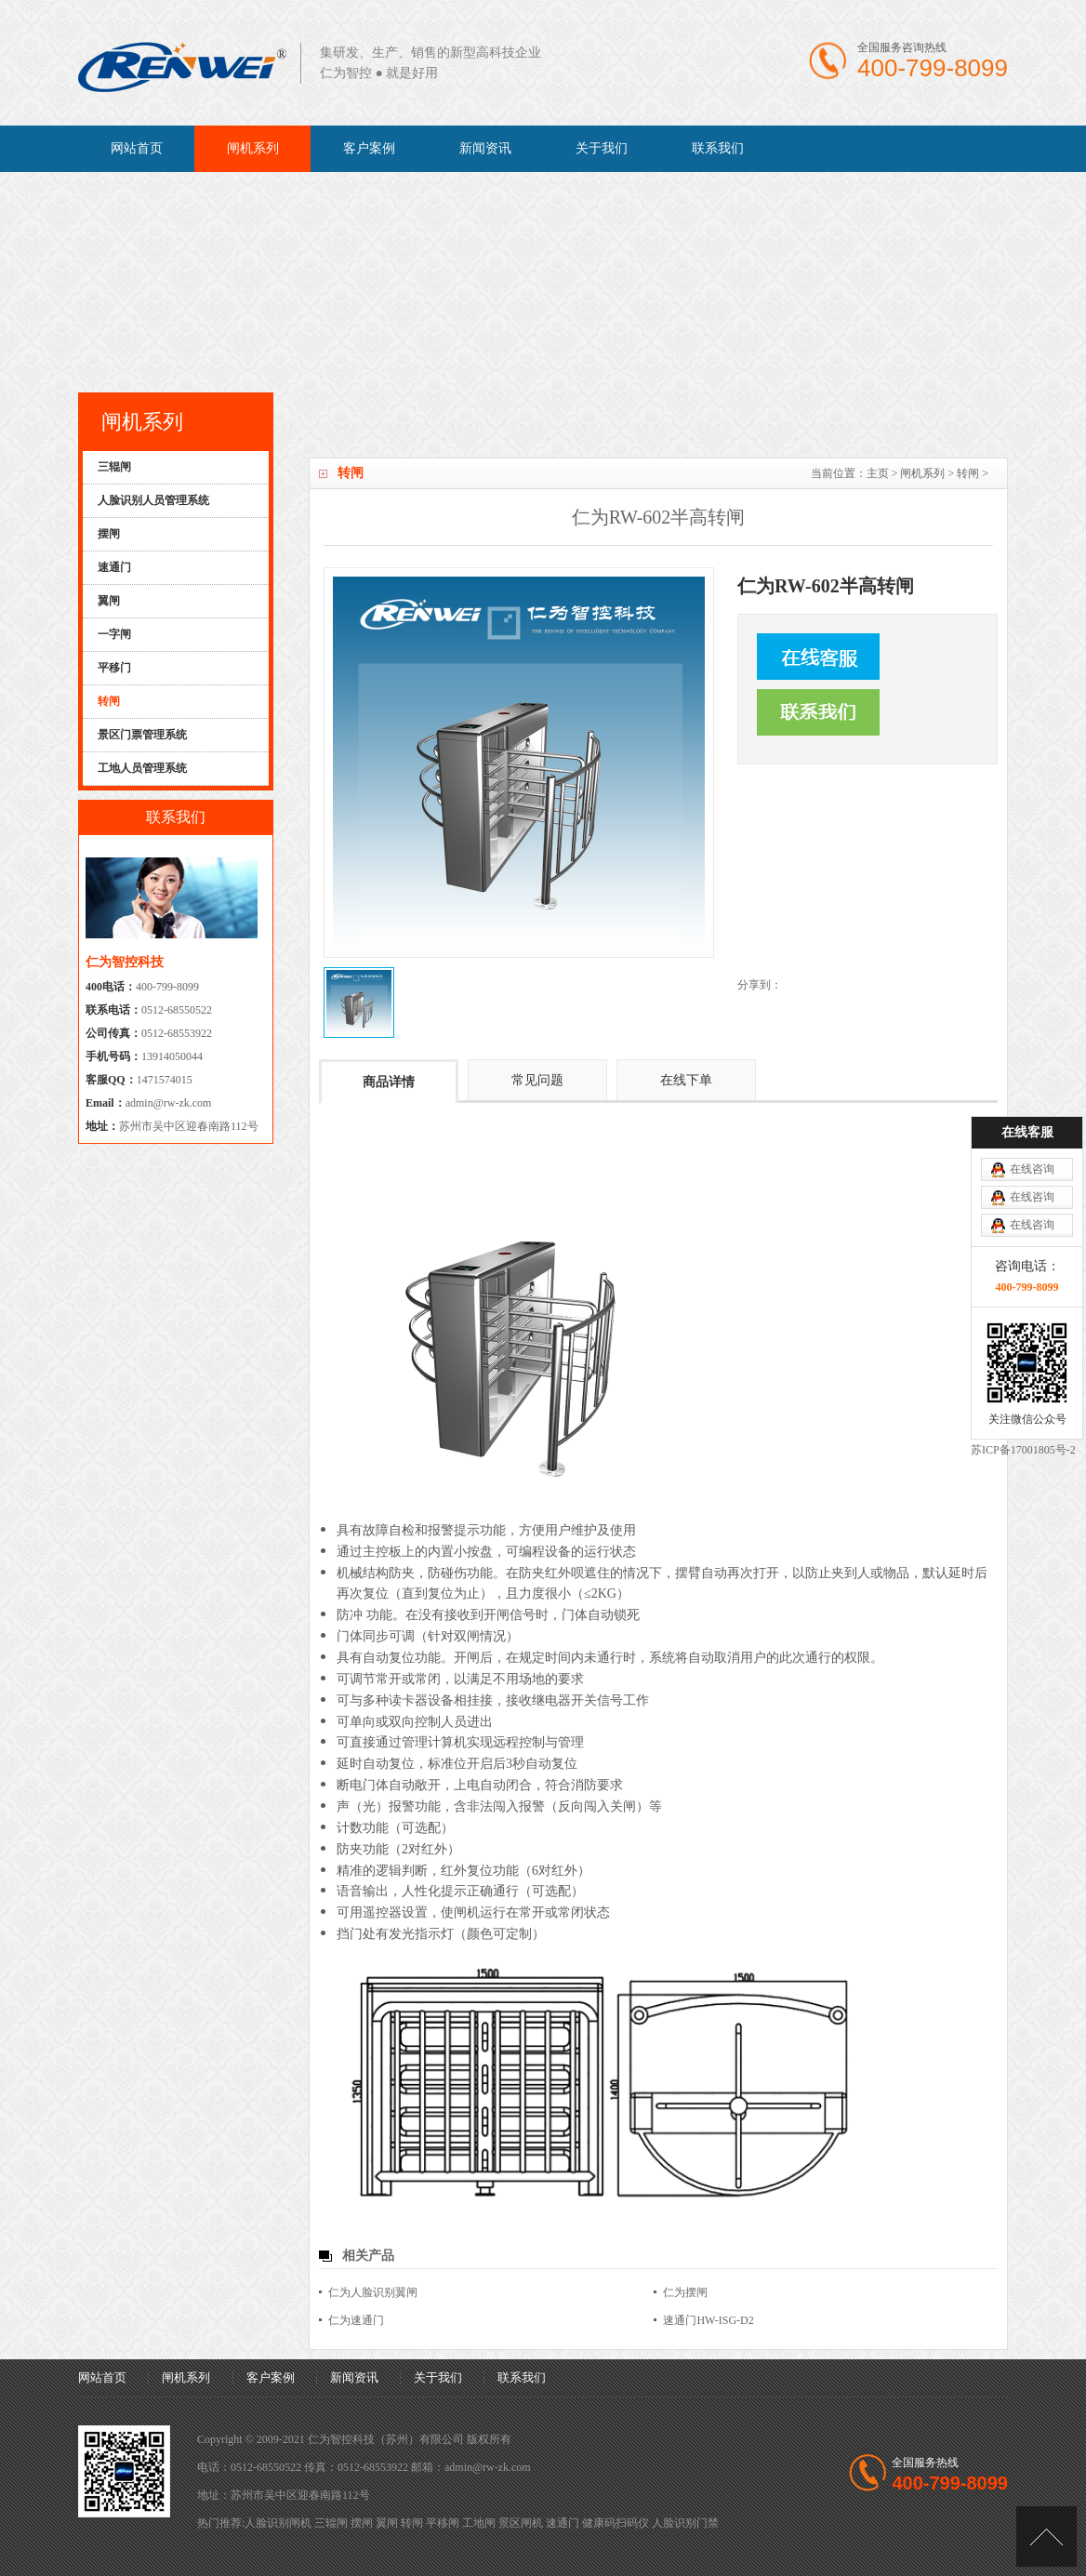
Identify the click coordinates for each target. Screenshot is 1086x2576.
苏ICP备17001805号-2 (1023, 1273)
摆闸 (362, 2523)
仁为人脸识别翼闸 (372, 2292)
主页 (878, 473)
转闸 (968, 473)
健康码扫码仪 (615, 2523)
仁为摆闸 (685, 2292)
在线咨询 (1032, 992)
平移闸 (442, 2523)
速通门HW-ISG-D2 (708, 2320)
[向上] (1046, 2536)
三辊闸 (331, 2523)
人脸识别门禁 (685, 2523)
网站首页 (137, 148)
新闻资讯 (485, 148)
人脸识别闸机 (278, 2523)
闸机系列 (253, 148)
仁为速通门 (356, 2320)
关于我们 (602, 148)
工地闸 (479, 2523)
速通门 (562, 2523)
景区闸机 (520, 2523)
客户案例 (369, 148)
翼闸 (387, 2523)
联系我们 (718, 148)
